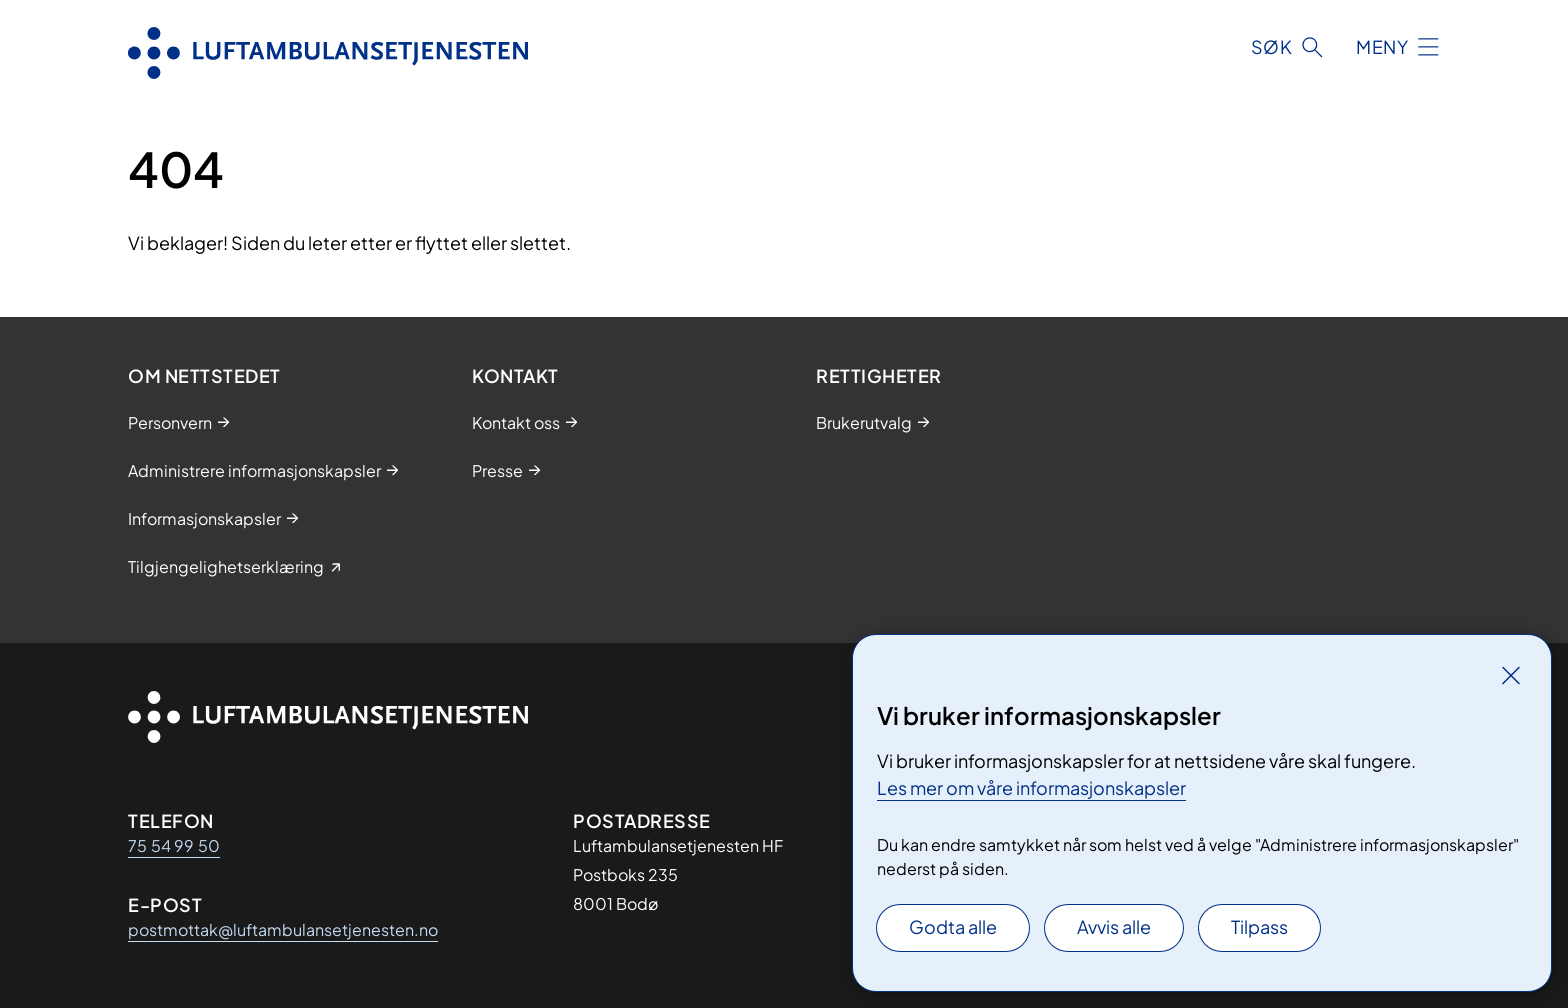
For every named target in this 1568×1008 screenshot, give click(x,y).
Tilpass (1259, 926)
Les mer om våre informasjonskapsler (1031, 787)
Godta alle (953, 926)
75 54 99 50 (174, 845)
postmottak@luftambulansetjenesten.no (283, 929)
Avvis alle (1114, 926)
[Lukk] (1511, 675)
